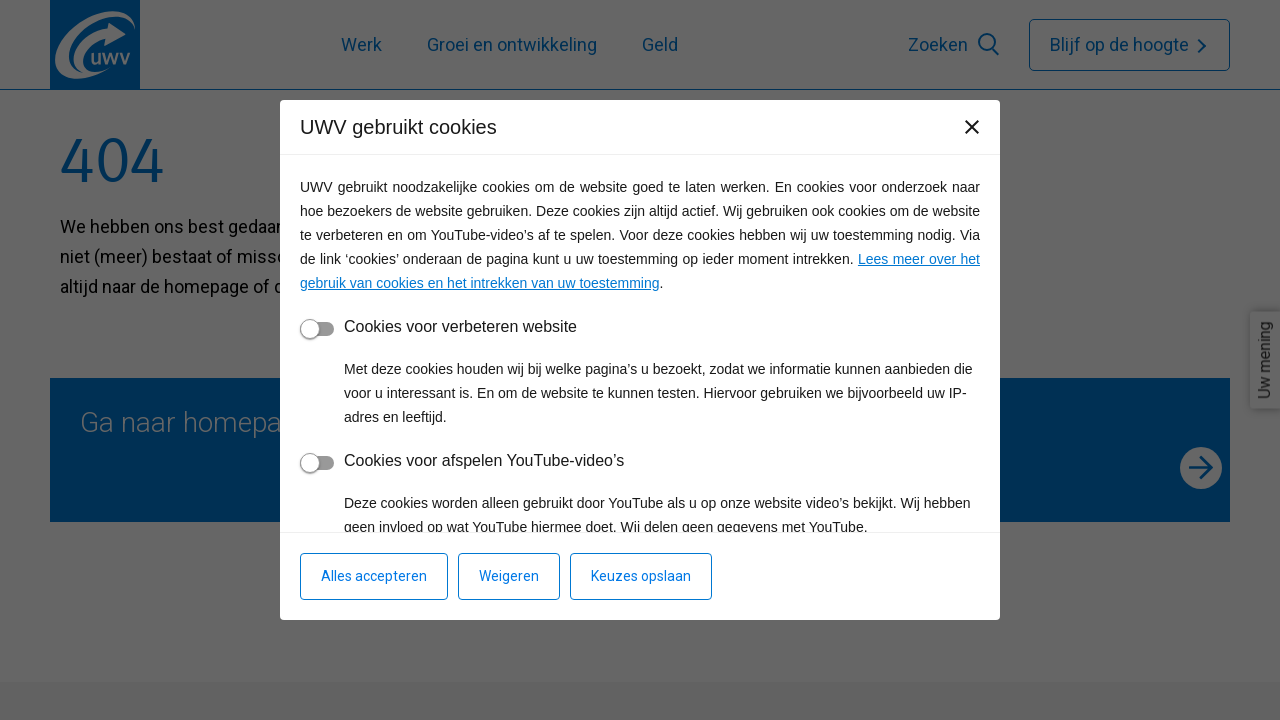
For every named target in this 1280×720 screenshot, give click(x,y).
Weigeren (509, 576)
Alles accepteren (374, 576)
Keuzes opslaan (641, 576)
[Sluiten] (972, 127)
